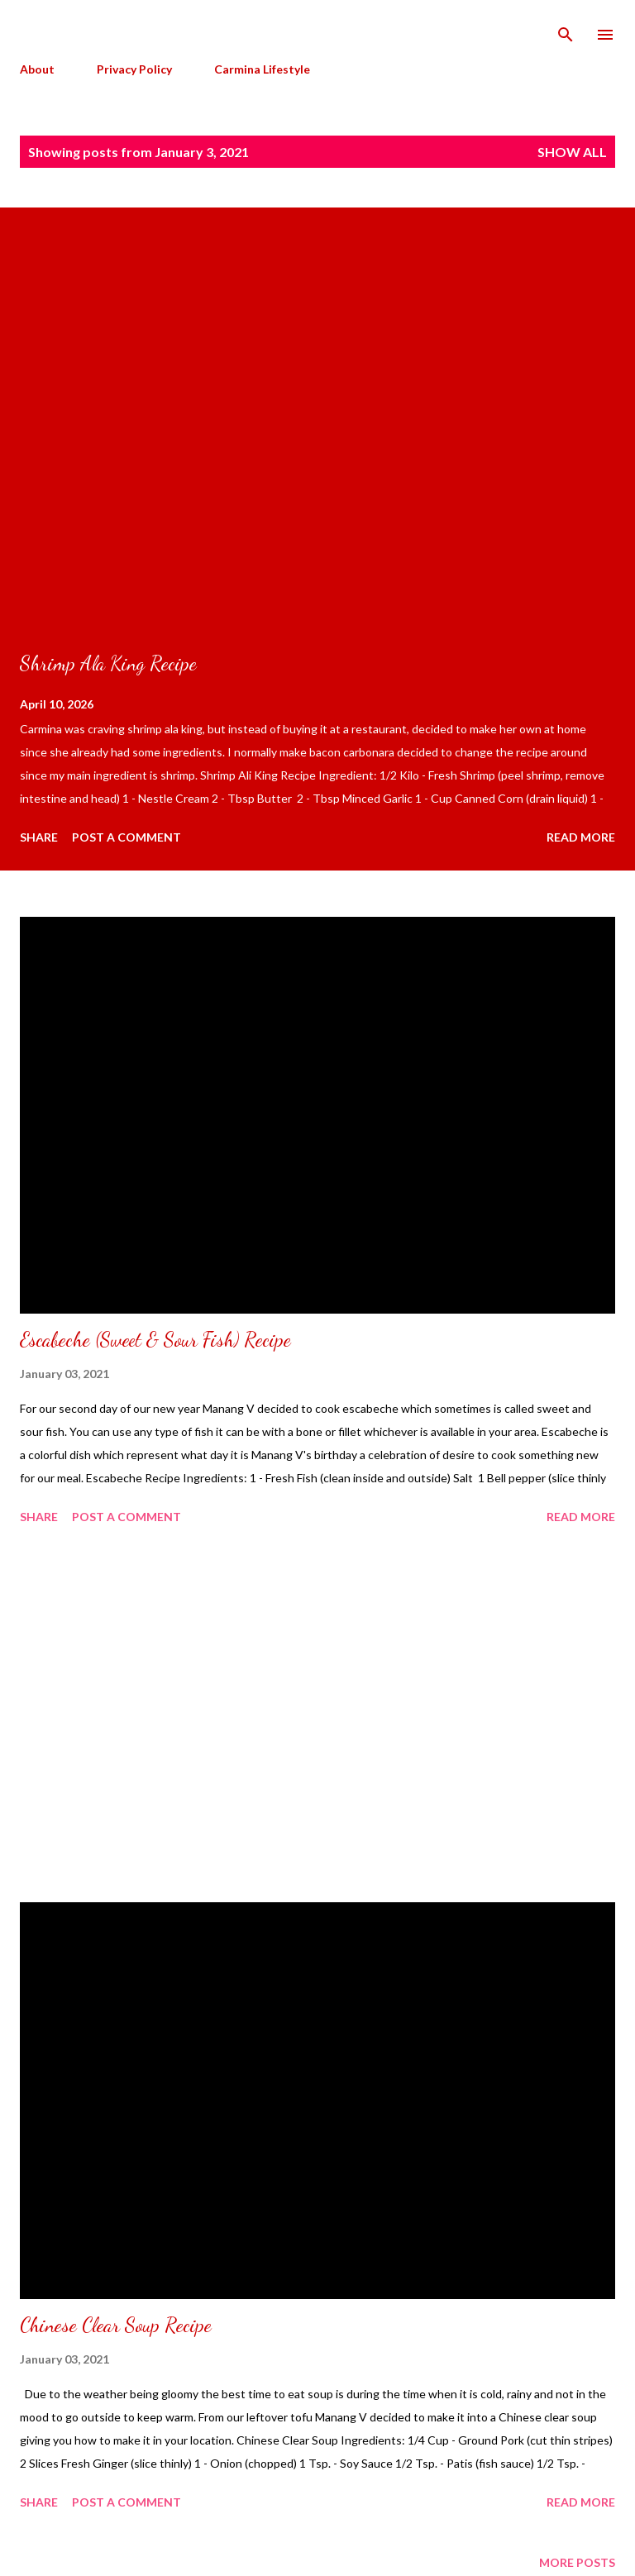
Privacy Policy (134, 69)
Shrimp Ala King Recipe (108, 663)
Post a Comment (126, 837)
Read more (581, 837)
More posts (577, 2562)
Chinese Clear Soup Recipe (116, 2325)
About (37, 69)
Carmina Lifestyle (262, 69)
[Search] (565, 30)
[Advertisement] (317, 1716)
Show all (572, 152)
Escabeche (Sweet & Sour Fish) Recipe (155, 1340)
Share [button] (39, 837)
